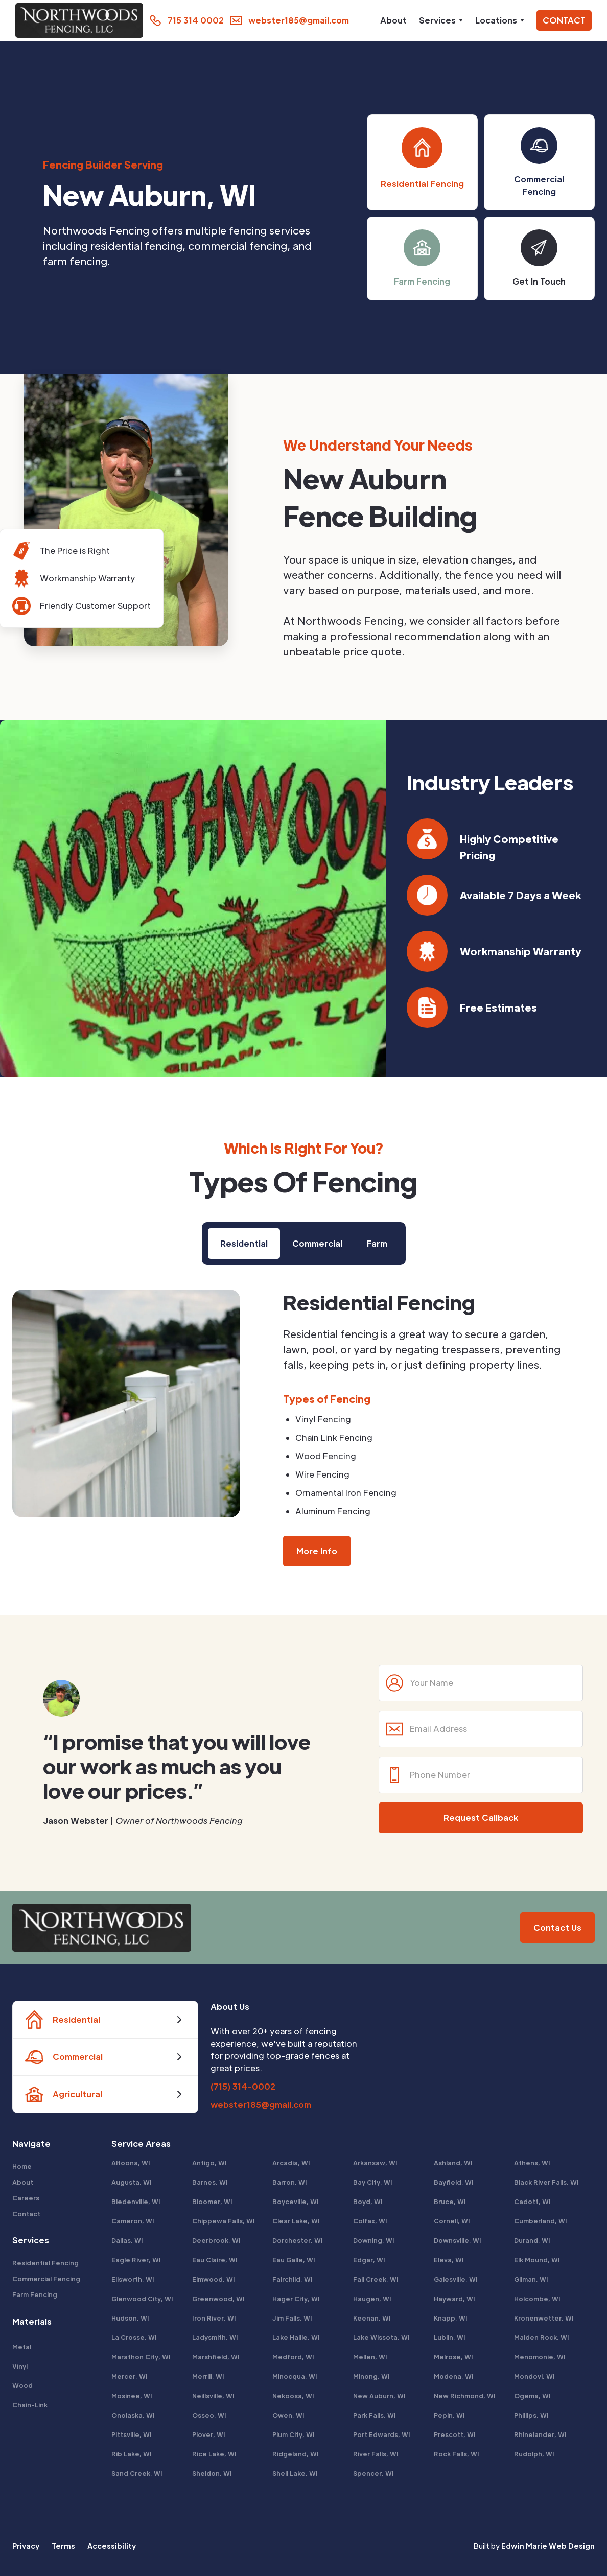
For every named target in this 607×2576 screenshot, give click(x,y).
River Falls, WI (376, 2454)
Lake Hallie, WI (296, 2337)
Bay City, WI (372, 2182)
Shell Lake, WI (295, 2473)
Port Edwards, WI (381, 2434)
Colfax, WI (370, 2221)
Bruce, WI (450, 2201)
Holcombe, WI (537, 2298)
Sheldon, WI (212, 2473)
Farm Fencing (34, 2294)
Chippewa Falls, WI (223, 2221)
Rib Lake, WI (131, 2454)
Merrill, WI (208, 2376)
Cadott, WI (532, 2201)
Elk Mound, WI (537, 2260)
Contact (26, 2214)
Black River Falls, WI (546, 2182)
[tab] (244, 1243)
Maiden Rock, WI (541, 2337)
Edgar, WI (369, 2260)
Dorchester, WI (297, 2240)
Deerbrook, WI (216, 2240)
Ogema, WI (532, 2396)
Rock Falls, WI (456, 2454)
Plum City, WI (293, 2434)
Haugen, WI (372, 2298)
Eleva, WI (449, 2260)
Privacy (25, 2545)
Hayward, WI (454, 2298)
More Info (316, 1550)
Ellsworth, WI (132, 2279)
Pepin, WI (449, 2415)
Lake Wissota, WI (381, 2337)
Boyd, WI (368, 2201)
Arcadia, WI (291, 2163)
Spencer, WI (373, 2473)
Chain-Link (30, 2405)
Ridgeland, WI (295, 2454)
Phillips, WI (531, 2415)
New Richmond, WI (465, 2396)
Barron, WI (289, 2182)
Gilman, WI (531, 2279)
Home (22, 2166)
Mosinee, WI (131, 2396)
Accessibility (111, 2545)
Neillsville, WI (213, 2396)
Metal (21, 2347)
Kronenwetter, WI (544, 2318)
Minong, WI (371, 2376)
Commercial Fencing (46, 2279)
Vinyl (20, 2366)
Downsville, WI (457, 2240)
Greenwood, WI (218, 2298)
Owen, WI (288, 2415)
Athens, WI (532, 2163)
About (393, 20)
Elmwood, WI (213, 2279)
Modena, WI (454, 2376)
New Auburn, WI (379, 2396)
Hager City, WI (296, 2298)
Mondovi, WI (534, 2376)
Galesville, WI (456, 2279)
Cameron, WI (132, 2221)
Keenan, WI (372, 2318)
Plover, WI (208, 2434)
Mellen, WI (370, 2357)
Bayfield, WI (454, 2182)
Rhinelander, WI (540, 2434)
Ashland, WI (453, 2163)
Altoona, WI (130, 2163)
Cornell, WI (452, 2221)
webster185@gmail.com (261, 2104)
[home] (76, 20)
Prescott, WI (455, 2434)
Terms (63, 2545)
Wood (22, 2385)
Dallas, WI (127, 2240)
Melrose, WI (453, 2357)
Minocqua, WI (294, 2376)
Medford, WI (293, 2357)
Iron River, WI (214, 2318)
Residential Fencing (45, 2263)
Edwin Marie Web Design (548, 2545)
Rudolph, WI (534, 2454)
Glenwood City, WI (142, 2298)
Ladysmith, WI (215, 2337)
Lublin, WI (449, 2337)
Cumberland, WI (540, 2221)
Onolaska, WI (133, 2415)
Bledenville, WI (135, 2201)
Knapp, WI (451, 2318)
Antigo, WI (209, 2163)
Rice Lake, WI (214, 2454)
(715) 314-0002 (243, 2086)
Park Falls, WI (374, 2415)
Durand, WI (532, 2240)
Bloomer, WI (212, 2201)
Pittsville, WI (131, 2434)
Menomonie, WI (540, 2357)
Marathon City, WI (141, 2357)
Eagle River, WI (136, 2260)
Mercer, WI (129, 2376)
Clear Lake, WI (296, 2221)
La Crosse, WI (134, 2337)
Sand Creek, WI (136, 2473)
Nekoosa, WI (293, 2396)
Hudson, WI (130, 2318)
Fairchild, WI (292, 2279)
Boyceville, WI (295, 2201)
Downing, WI (373, 2240)
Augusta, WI (131, 2182)
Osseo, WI (209, 2415)
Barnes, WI (210, 2182)
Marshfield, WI (216, 2357)
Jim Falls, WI (292, 2318)
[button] (441, 20)
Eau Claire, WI (215, 2260)
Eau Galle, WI (293, 2260)
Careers (25, 2198)
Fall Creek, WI (376, 2279)
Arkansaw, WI (375, 2163)
